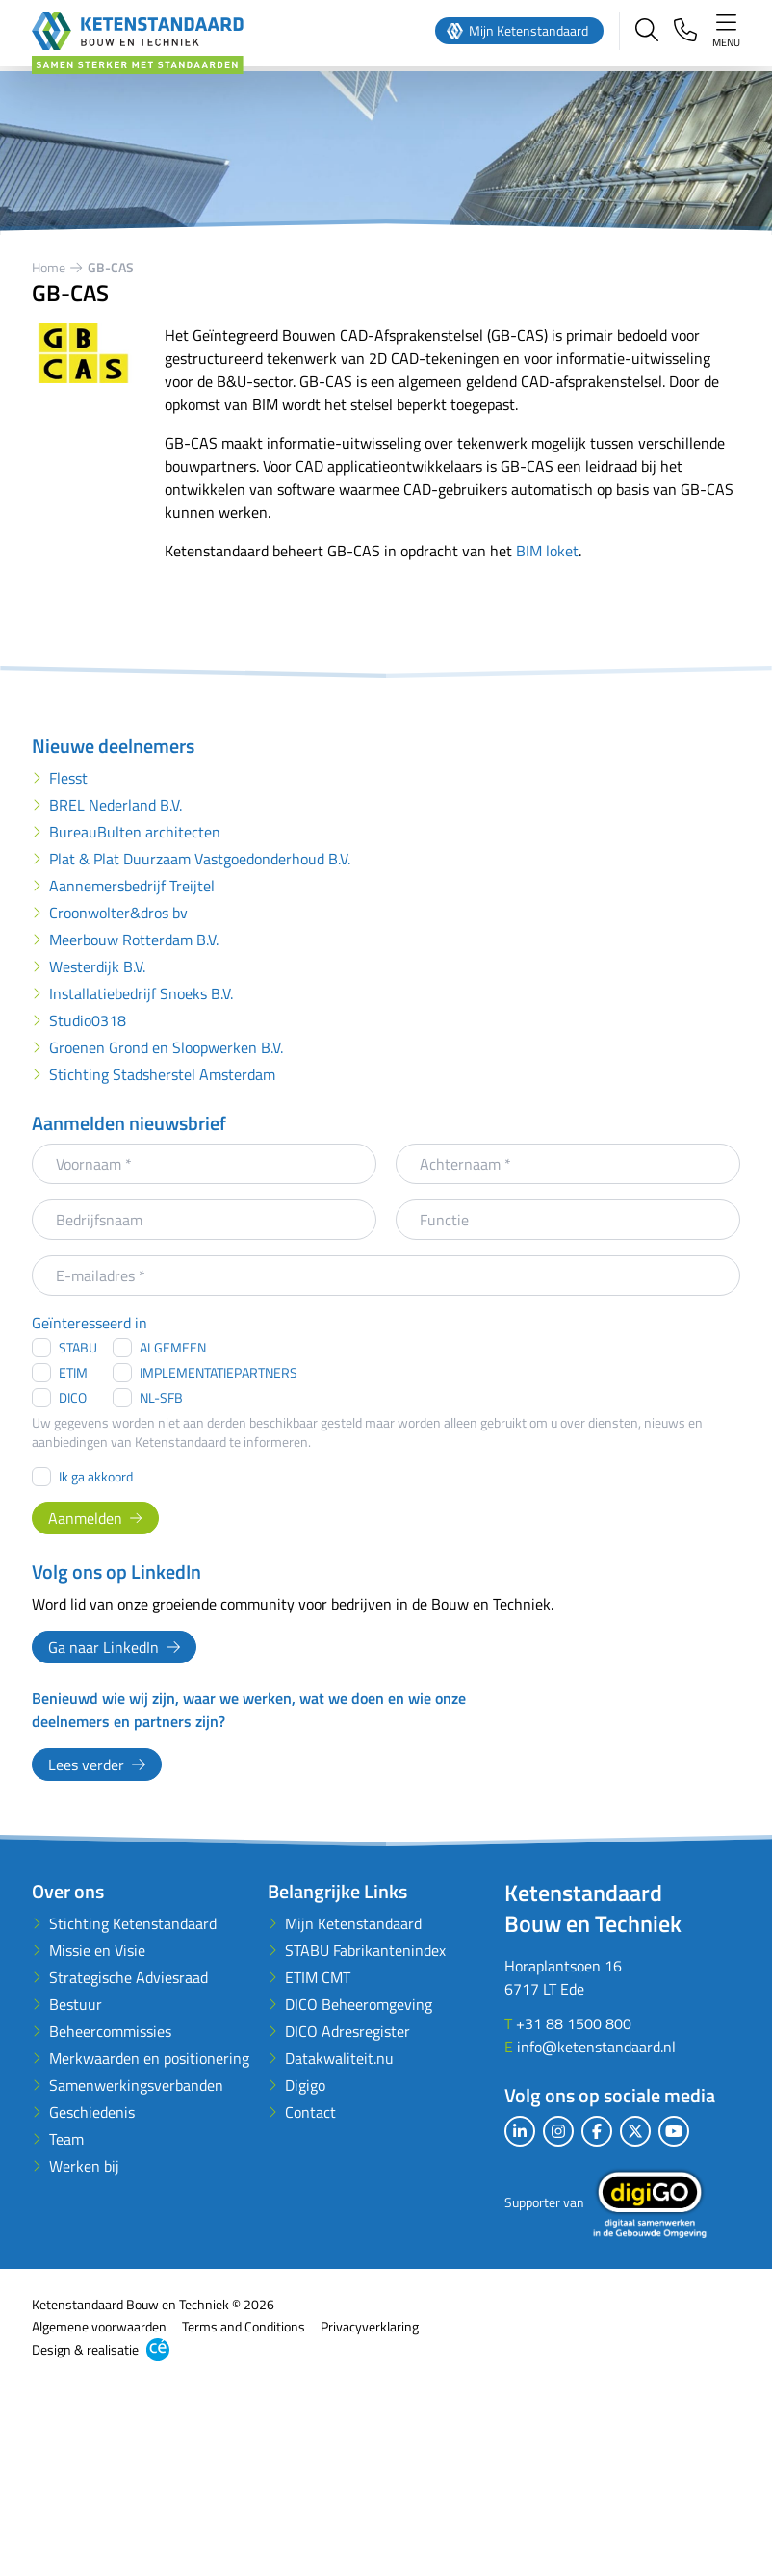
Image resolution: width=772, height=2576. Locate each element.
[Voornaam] (204, 1164)
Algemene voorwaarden (99, 2326)
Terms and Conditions (243, 2326)
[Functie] (568, 1219)
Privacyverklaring (370, 2326)
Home (48, 267)
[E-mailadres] (385, 1275)
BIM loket (547, 550)
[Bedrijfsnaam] (204, 1219)
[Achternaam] (568, 1164)
